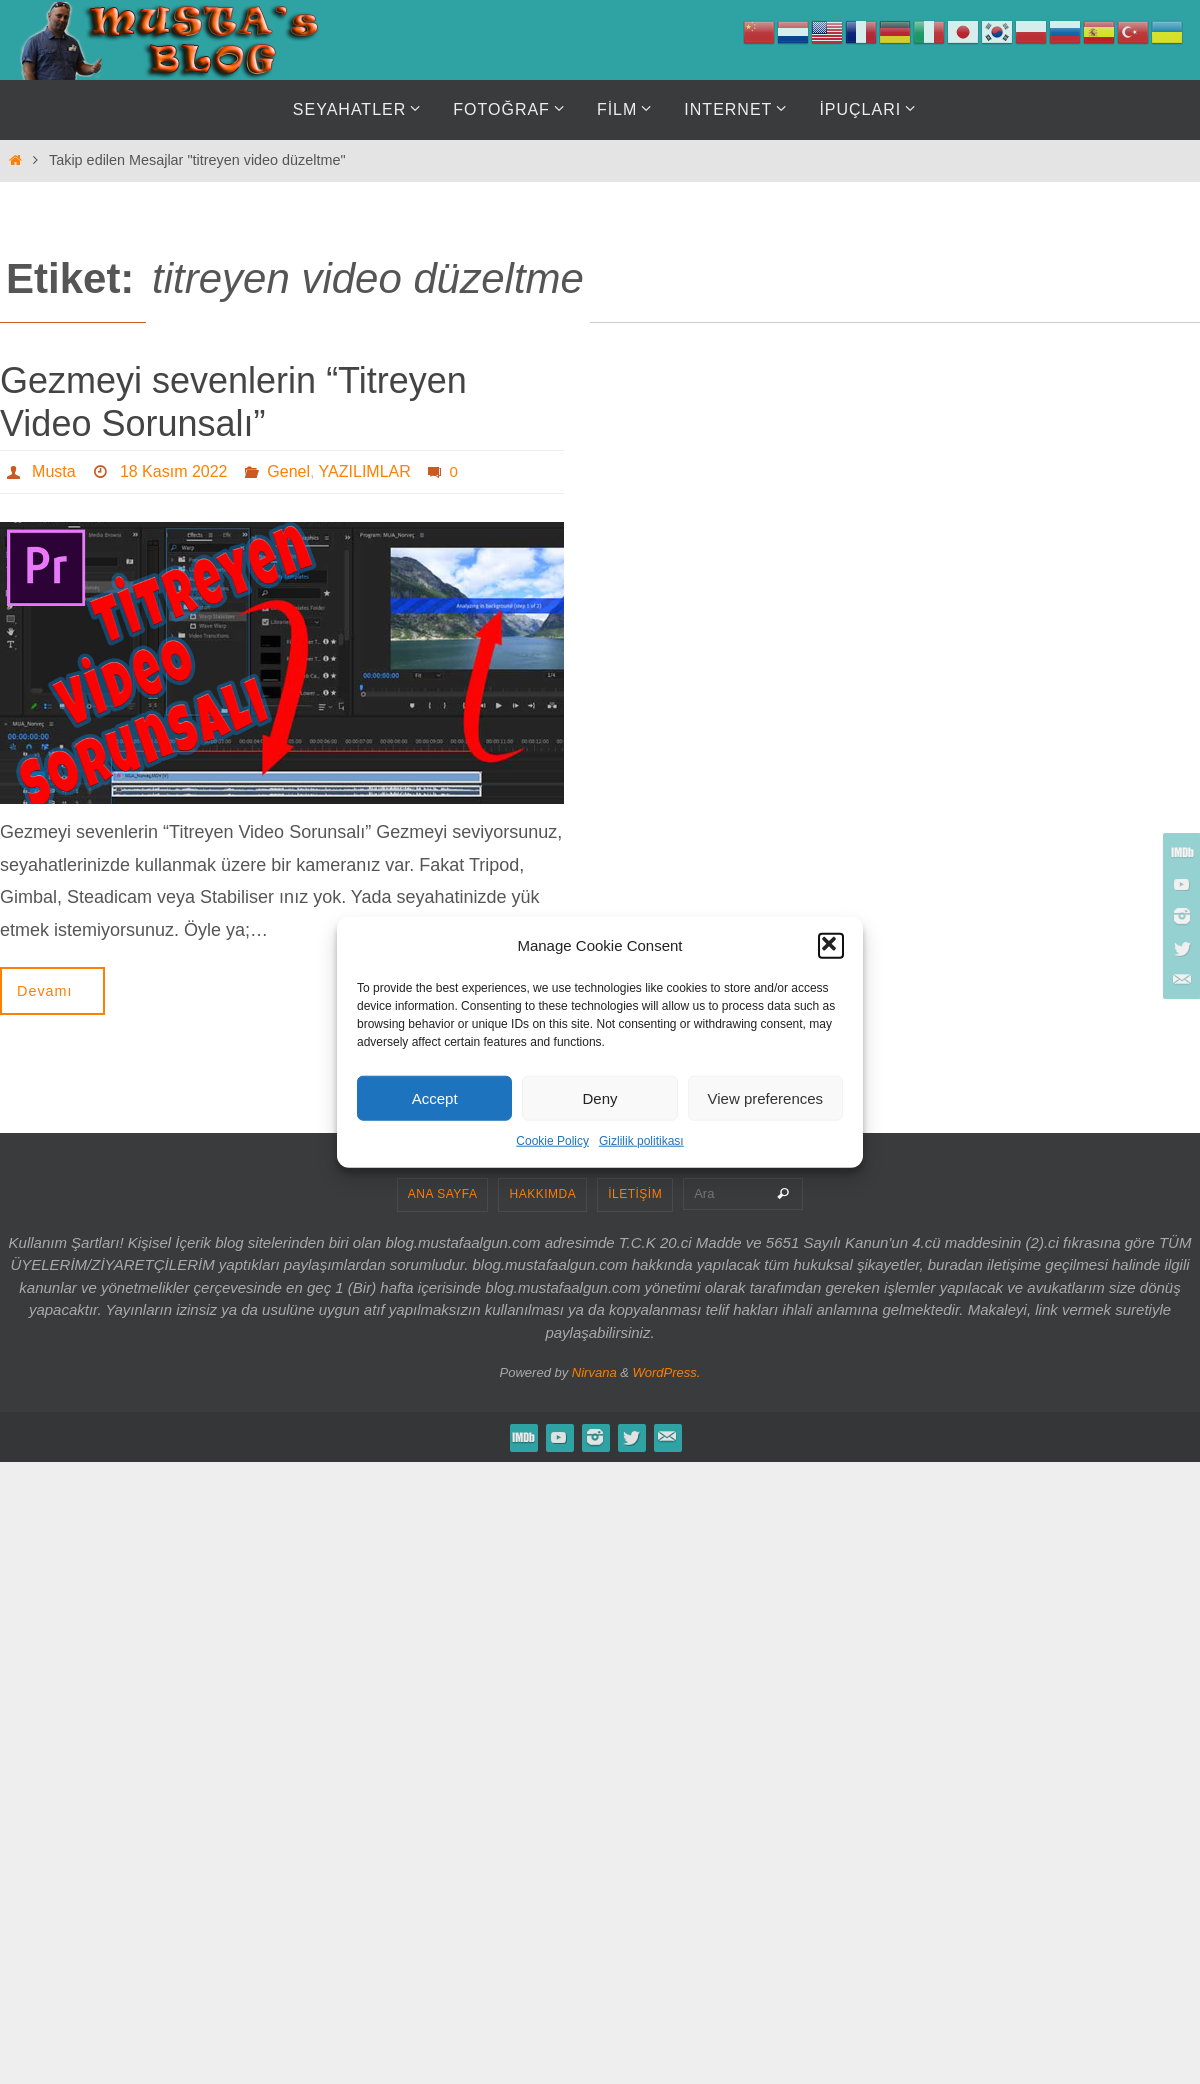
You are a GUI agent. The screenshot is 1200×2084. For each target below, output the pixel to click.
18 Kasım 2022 (174, 471)
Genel (288, 471)
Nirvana (594, 1372)
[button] (831, 945)
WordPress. (667, 1372)
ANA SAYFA (443, 1194)
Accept (435, 1097)
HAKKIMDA (542, 1194)
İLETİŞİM (635, 1194)
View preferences (766, 1097)
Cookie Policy (552, 1141)
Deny (599, 1097)
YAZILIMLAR (365, 471)
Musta (54, 471)
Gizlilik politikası (641, 1141)
